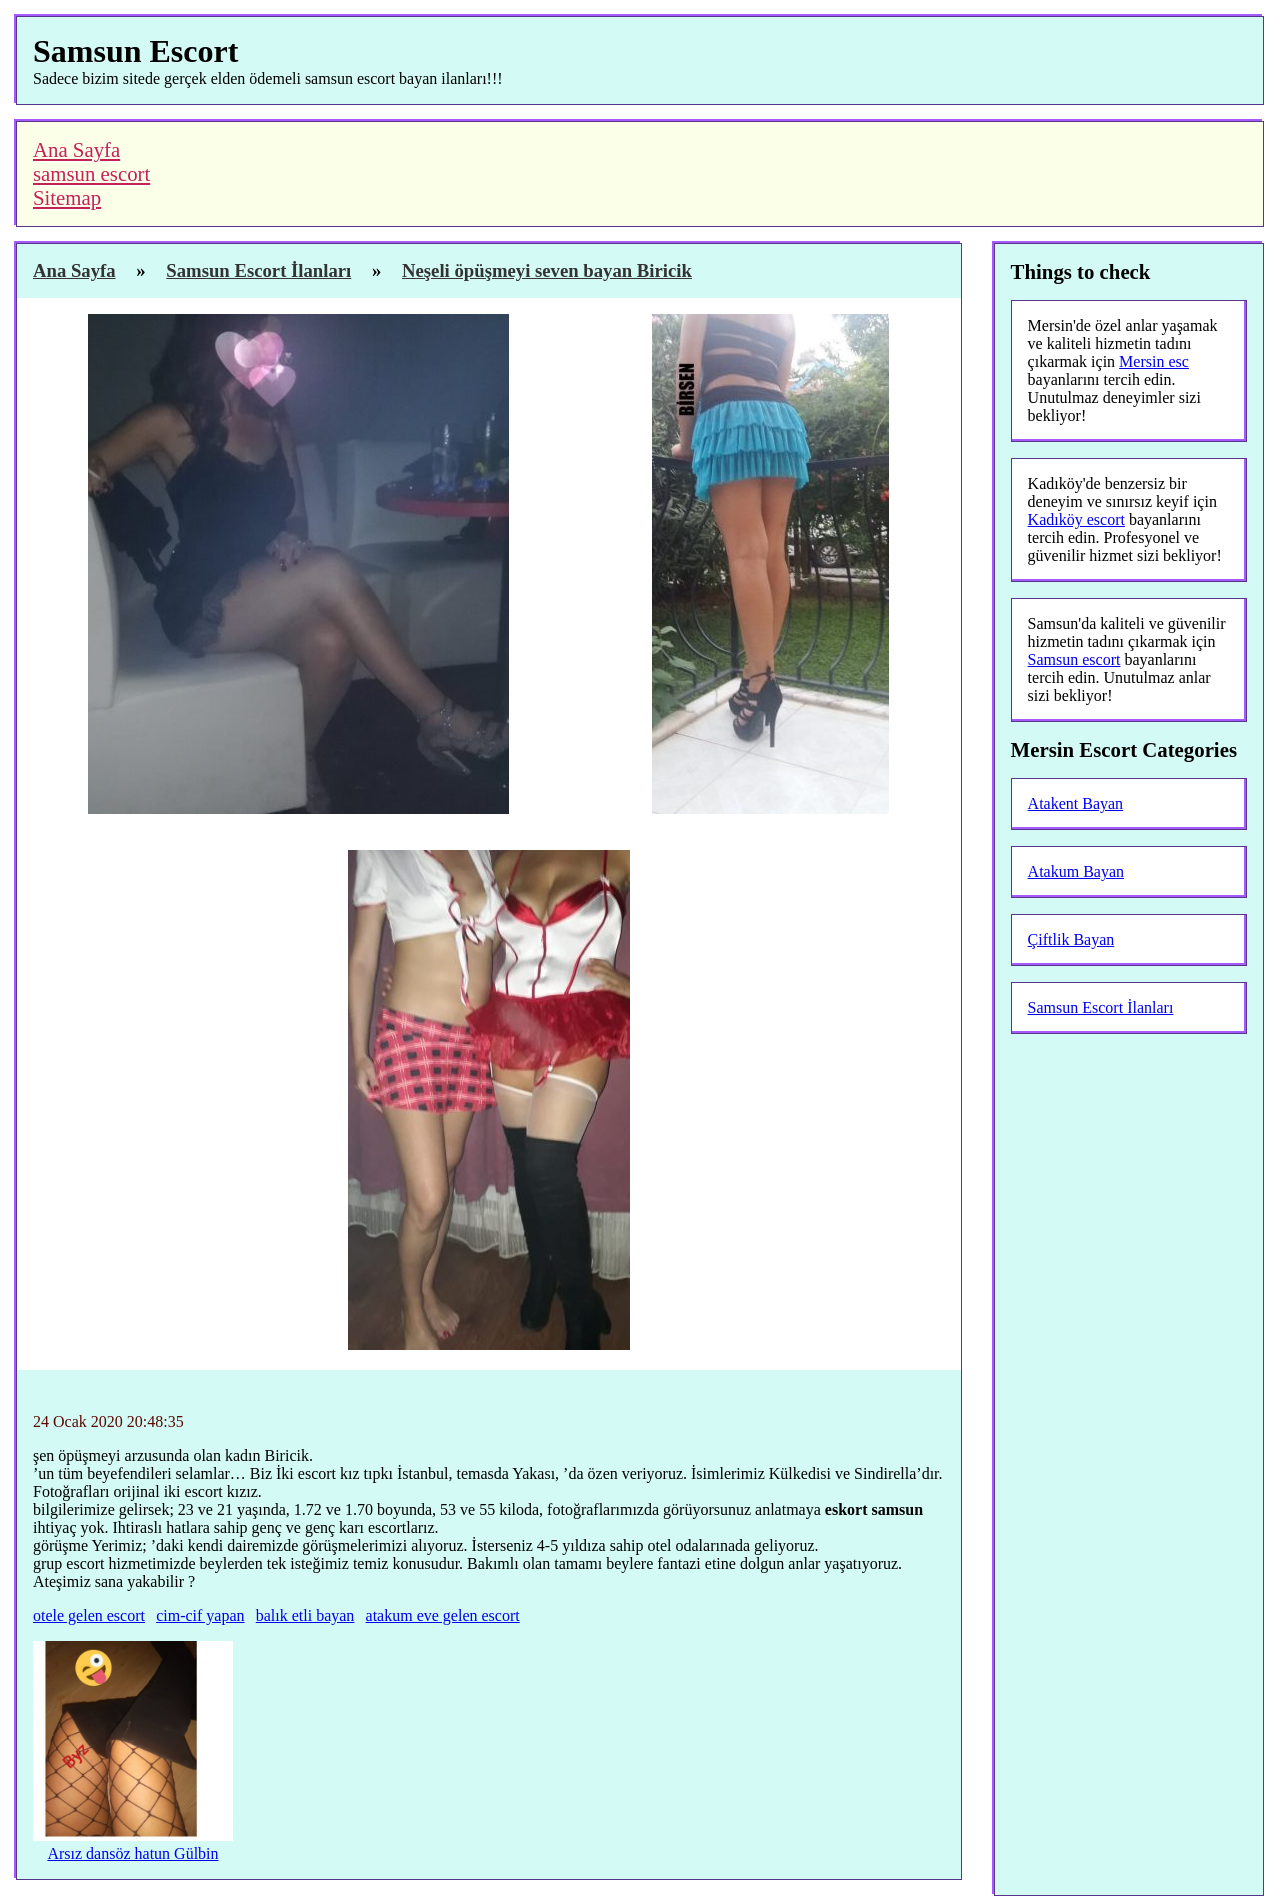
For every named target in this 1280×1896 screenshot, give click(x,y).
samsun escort (91, 173)
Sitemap (67, 197)
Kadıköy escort (1076, 519)
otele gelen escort (89, 1615)
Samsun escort (1074, 659)
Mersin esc (1154, 361)
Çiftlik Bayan (1071, 939)
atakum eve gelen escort (443, 1615)
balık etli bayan (305, 1615)
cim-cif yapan (200, 1615)
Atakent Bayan (1076, 803)
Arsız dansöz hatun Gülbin (132, 1853)
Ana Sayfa (76, 149)
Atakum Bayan (1076, 871)
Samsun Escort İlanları (1101, 1007)
